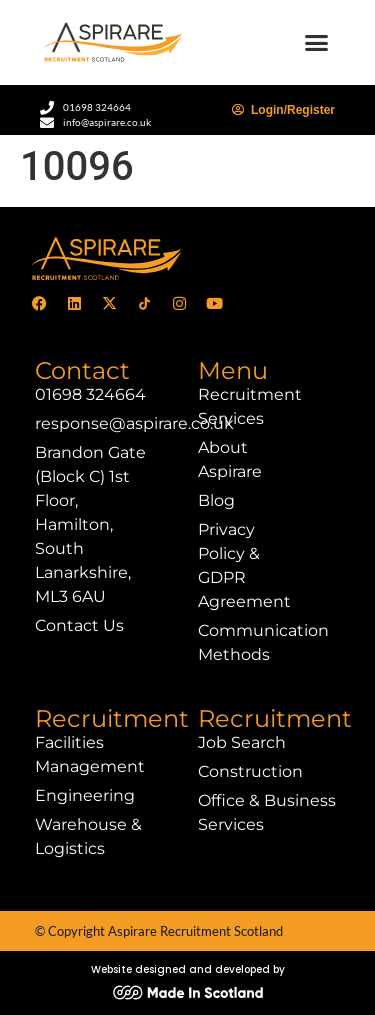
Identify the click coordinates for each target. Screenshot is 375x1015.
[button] (317, 43)
